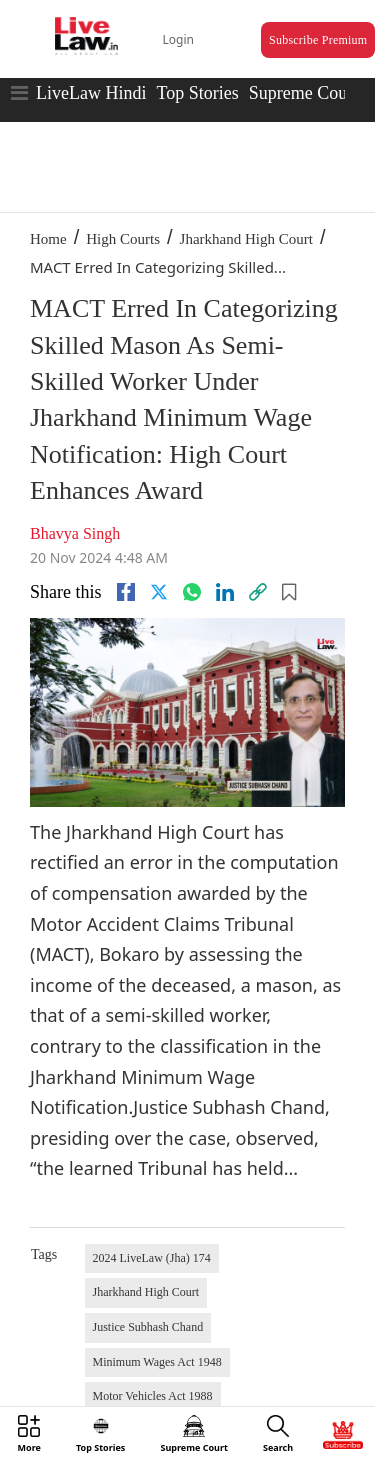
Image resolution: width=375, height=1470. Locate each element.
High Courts (123, 239)
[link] (258, 592)
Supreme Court (304, 93)
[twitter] (159, 592)
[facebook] (126, 592)
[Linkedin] (225, 592)
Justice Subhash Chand (148, 1327)
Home (48, 239)
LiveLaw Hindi (91, 93)
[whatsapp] (192, 592)
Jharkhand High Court (246, 239)
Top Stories (197, 93)
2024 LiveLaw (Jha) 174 (152, 1258)
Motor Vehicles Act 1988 (153, 1396)
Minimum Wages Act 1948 (157, 1362)
